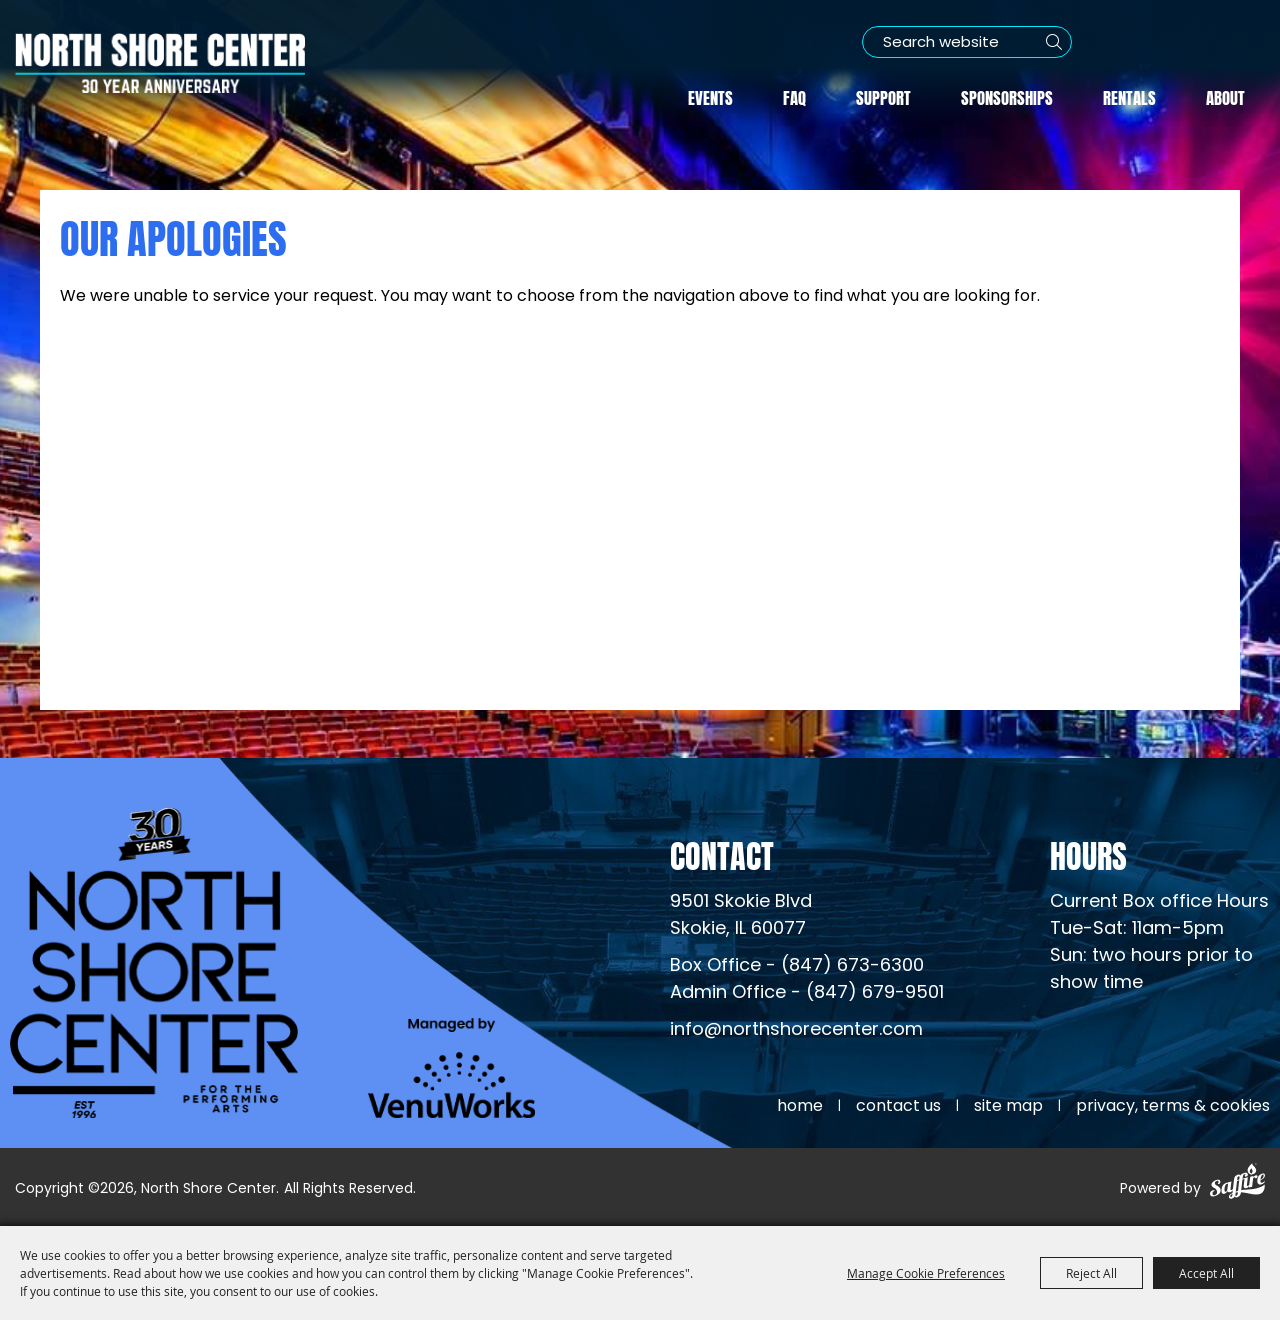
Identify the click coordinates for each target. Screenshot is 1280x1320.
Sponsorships (1007, 96)
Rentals (1129, 96)
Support (883, 96)
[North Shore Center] (160, 63)
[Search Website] (967, 42)
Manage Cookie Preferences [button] (926, 1273)
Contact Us (898, 1107)
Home (800, 1107)
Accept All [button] (1206, 1273)
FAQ (794, 96)
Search (1054, 42)
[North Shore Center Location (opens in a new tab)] (741, 916)
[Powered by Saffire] (1237, 1184)
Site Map (1008, 1107)
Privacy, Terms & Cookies (1173, 1107)
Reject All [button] (1091, 1273)
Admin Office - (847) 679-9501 (807, 993)
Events (710, 96)
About (1225, 96)
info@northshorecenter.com (796, 1030)
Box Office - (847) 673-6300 (797, 966)
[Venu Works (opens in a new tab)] (451, 1068)
